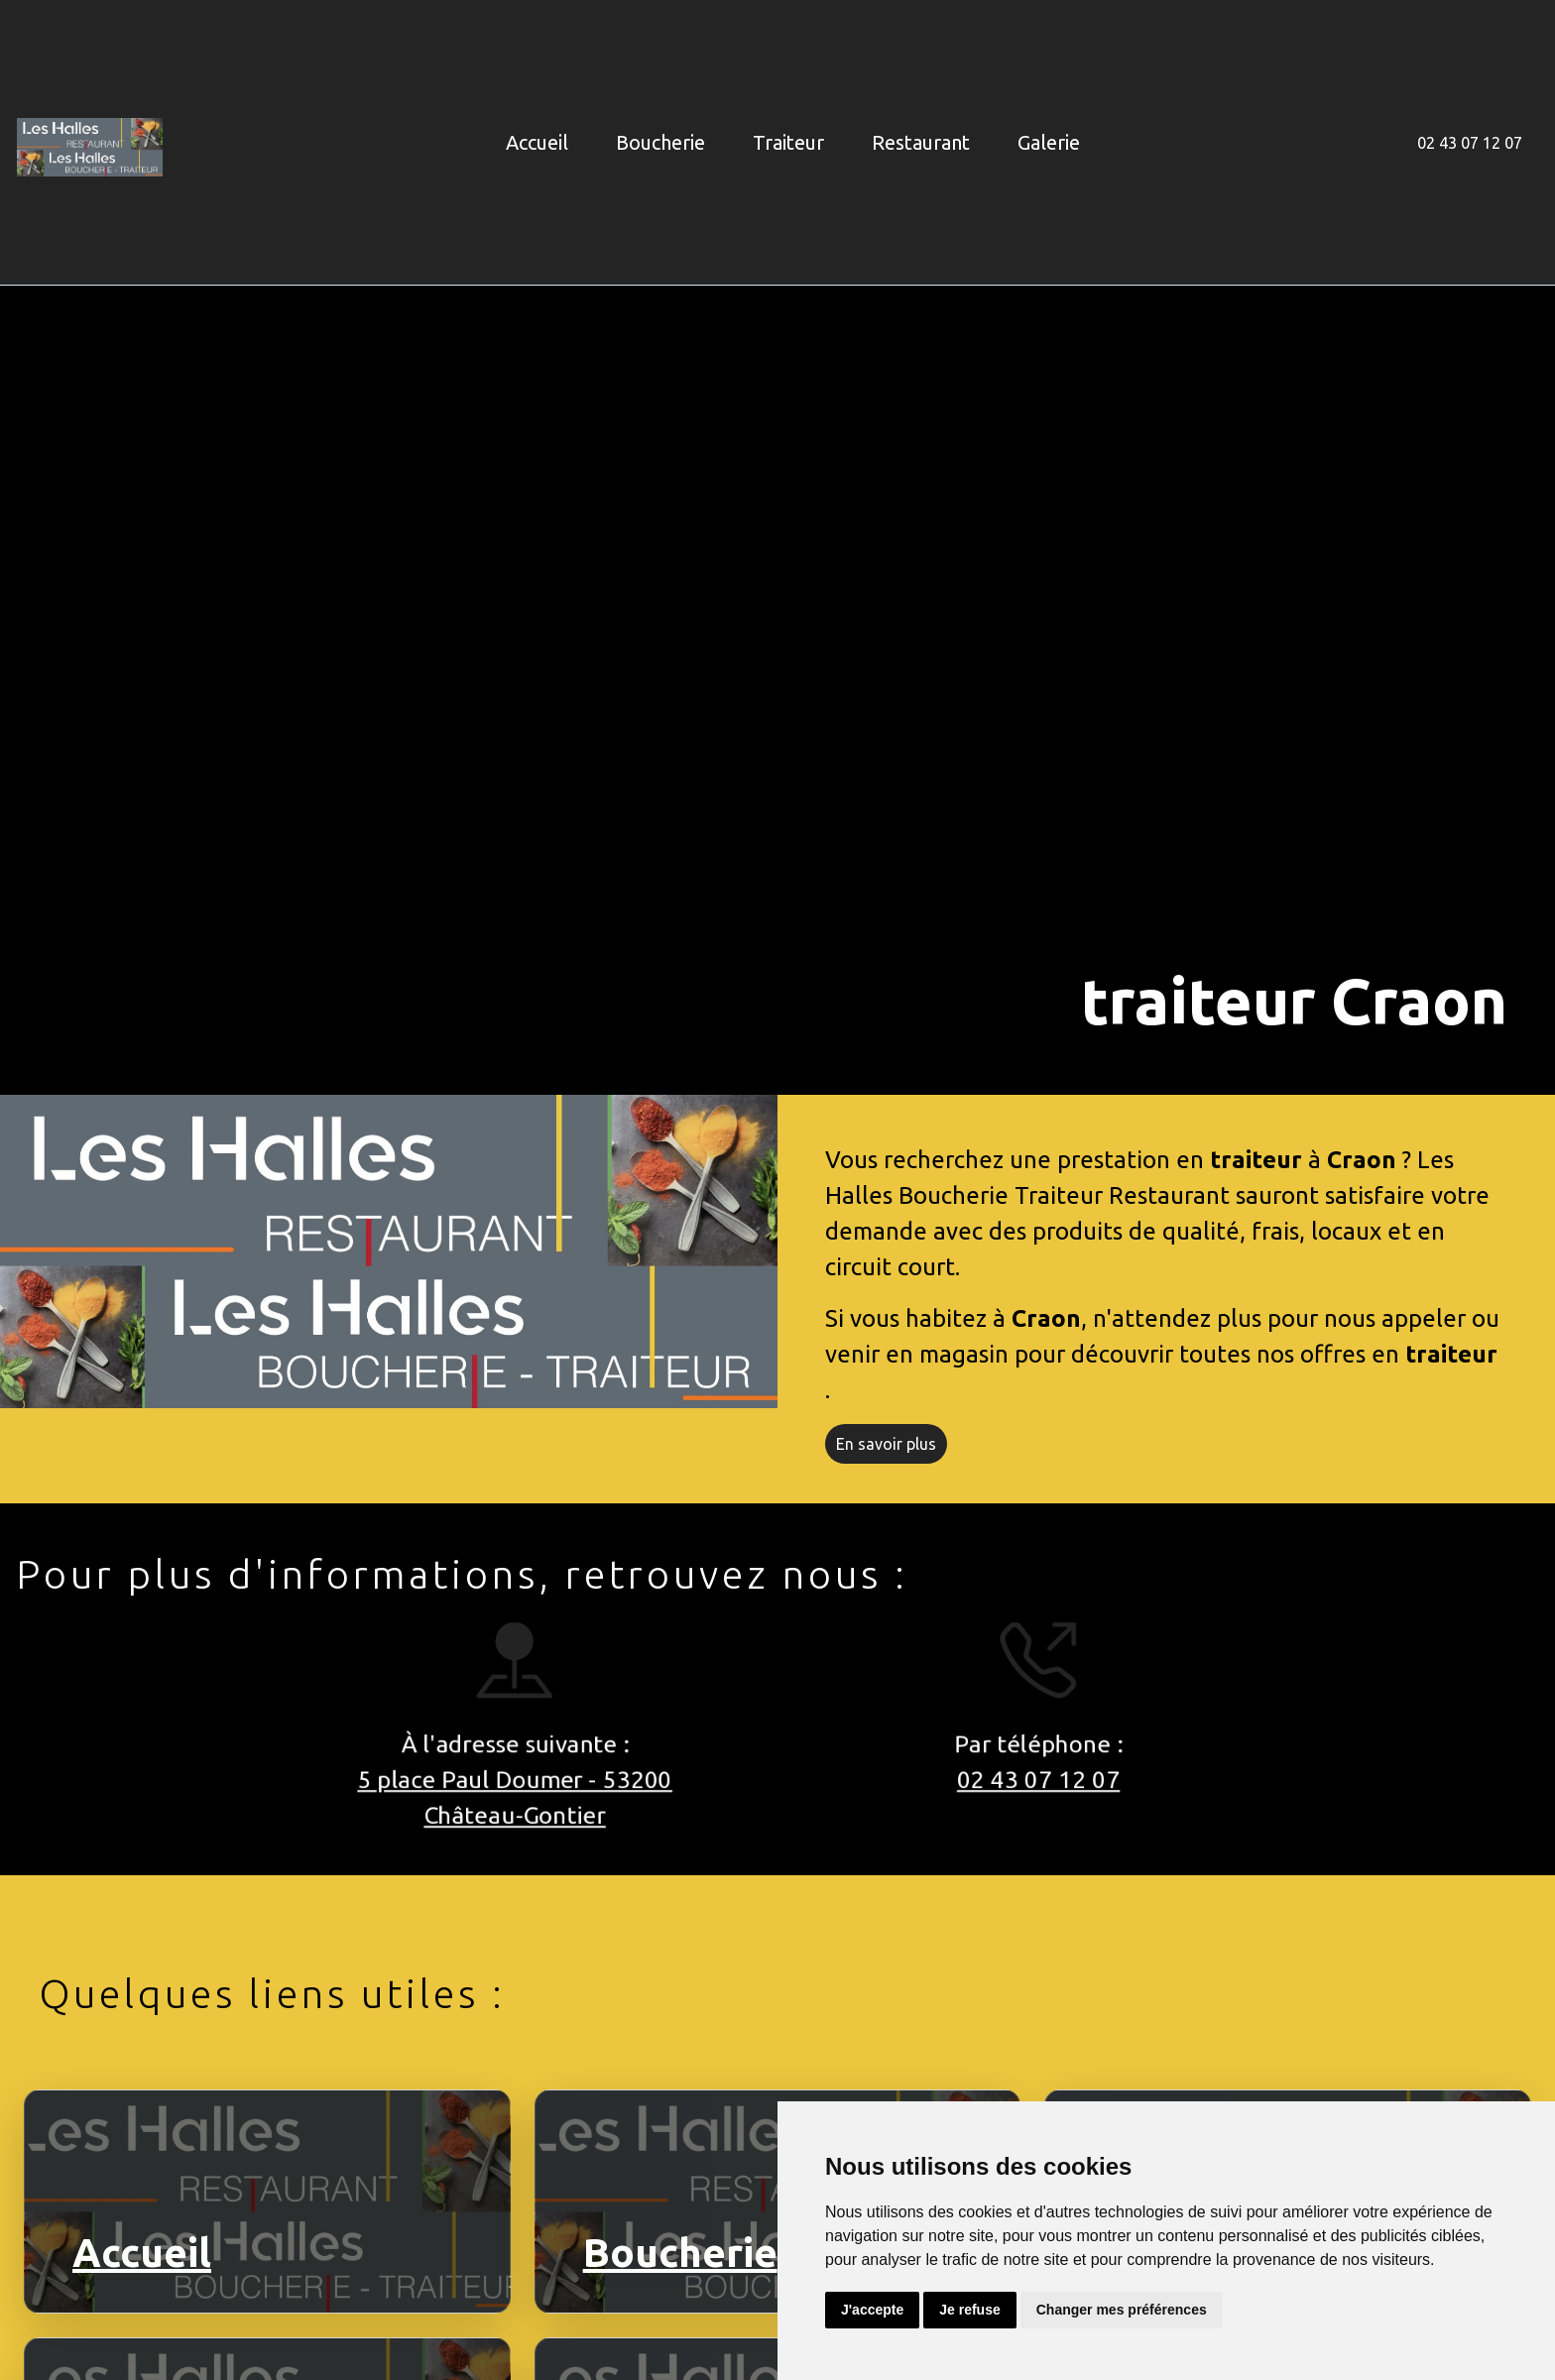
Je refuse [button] (969, 2310)
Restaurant (921, 142)
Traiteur (788, 142)
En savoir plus (886, 1444)
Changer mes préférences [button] (1121, 2310)
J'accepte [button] (872, 2310)
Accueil (537, 142)
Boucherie (660, 142)
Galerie (1048, 142)
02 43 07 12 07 (1469, 143)
